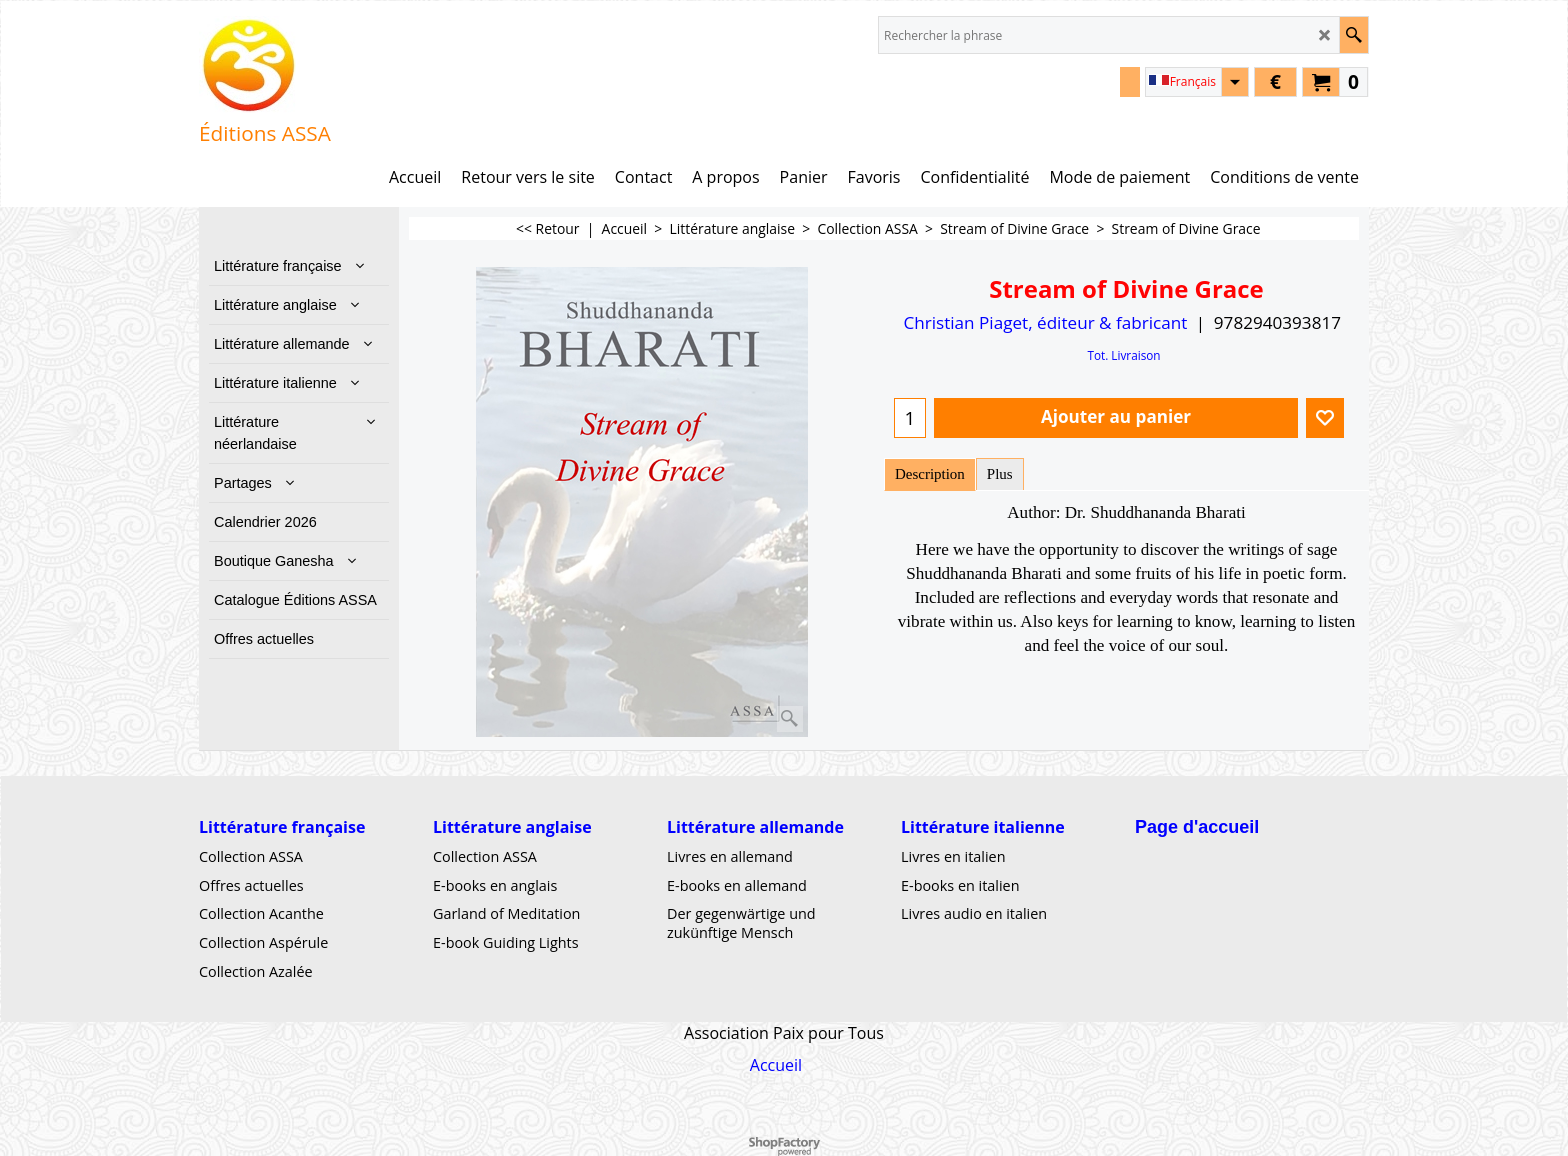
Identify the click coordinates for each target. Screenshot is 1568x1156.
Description (930, 474)
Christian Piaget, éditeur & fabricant (1045, 322)
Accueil (776, 1064)
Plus (1000, 474)
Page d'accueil (1197, 827)
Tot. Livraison (1123, 355)
